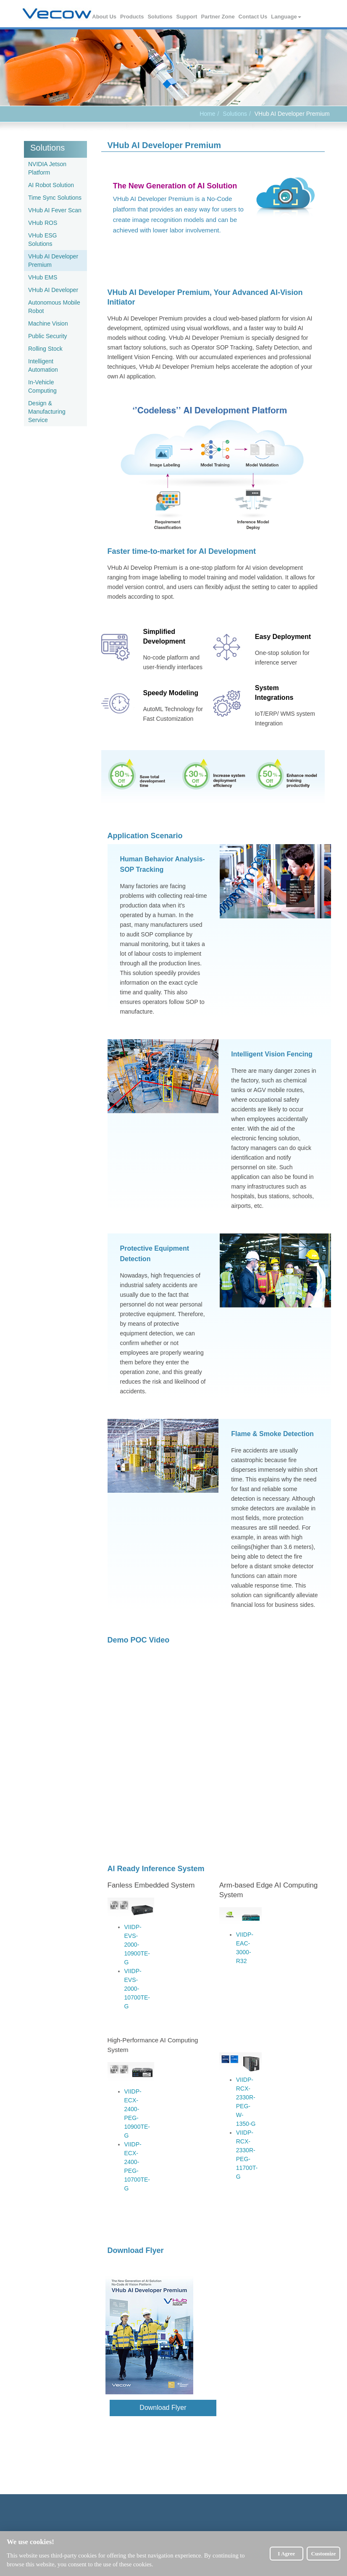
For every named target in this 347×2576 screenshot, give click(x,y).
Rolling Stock (45, 348)
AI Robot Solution (51, 185)
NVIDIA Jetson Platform (47, 168)
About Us (104, 16)
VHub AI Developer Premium (53, 260)
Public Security (47, 336)
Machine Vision (48, 323)
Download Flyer (153, 2406)
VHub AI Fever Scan (54, 210)
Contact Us (253, 16)
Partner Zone (218, 16)
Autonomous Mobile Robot (54, 306)
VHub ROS (42, 222)
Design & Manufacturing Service (47, 411)
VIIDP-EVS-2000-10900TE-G (137, 1945)
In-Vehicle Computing (42, 386)
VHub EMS (42, 277)
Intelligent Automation (43, 365)
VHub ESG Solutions (42, 239)
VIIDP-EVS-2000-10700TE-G (137, 1989)
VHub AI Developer (53, 290)
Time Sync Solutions (54, 197)
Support (187, 16)
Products (132, 16)
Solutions (160, 16)
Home (207, 113)
